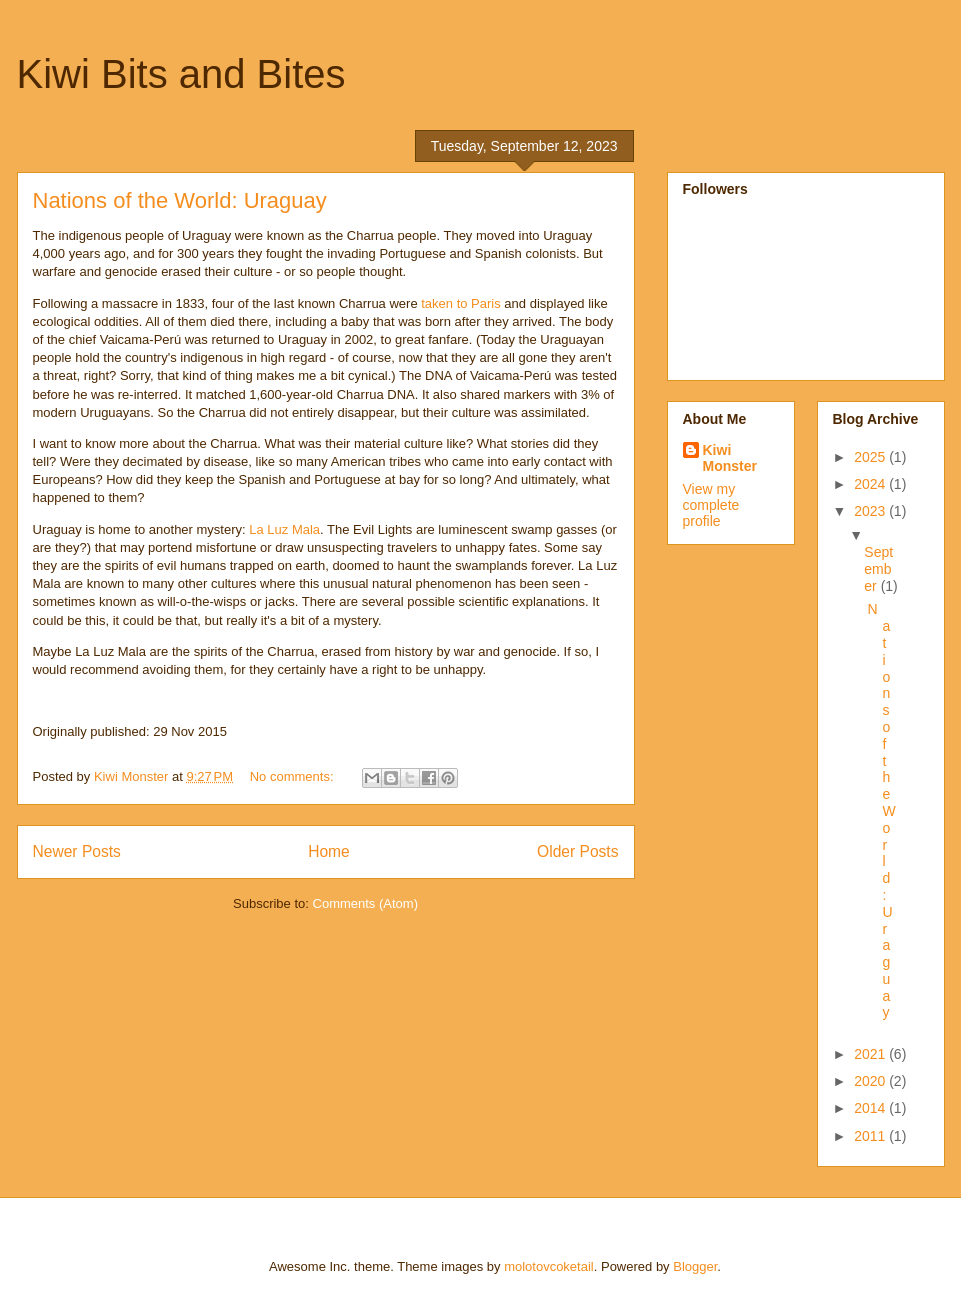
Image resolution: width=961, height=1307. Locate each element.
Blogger (695, 1266)
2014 (871, 1108)
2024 (871, 484)
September (878, 569)
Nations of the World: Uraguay (180, 200)
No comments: (293, 776)
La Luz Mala (284, 529)
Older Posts (577, 851)
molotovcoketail (549, 1266)
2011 (871, 1136)
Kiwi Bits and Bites (181, 74)
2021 (871, 1054)
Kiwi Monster (730, 458)
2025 (871, 457)
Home (329, 851)
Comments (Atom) (365, 903)
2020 (871, 1081)
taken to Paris (461, 303)
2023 (871, 511)
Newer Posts (77, 851)
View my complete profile (711, 505)
